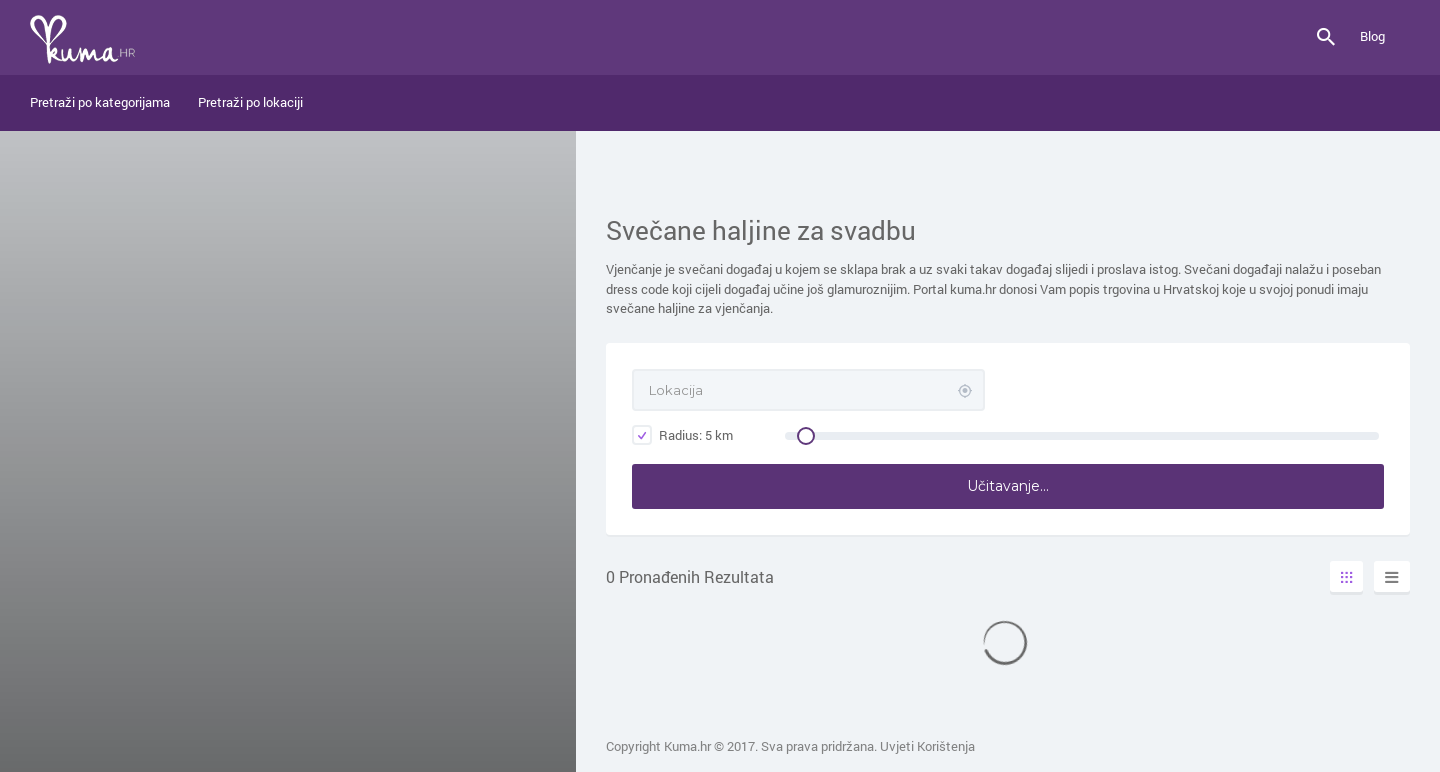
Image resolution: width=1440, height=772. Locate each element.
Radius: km (682, 435)
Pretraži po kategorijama (100, 102)
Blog (1372, 36)
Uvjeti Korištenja (927, 746)
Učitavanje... (1008, 486)
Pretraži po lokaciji (250, 102)
